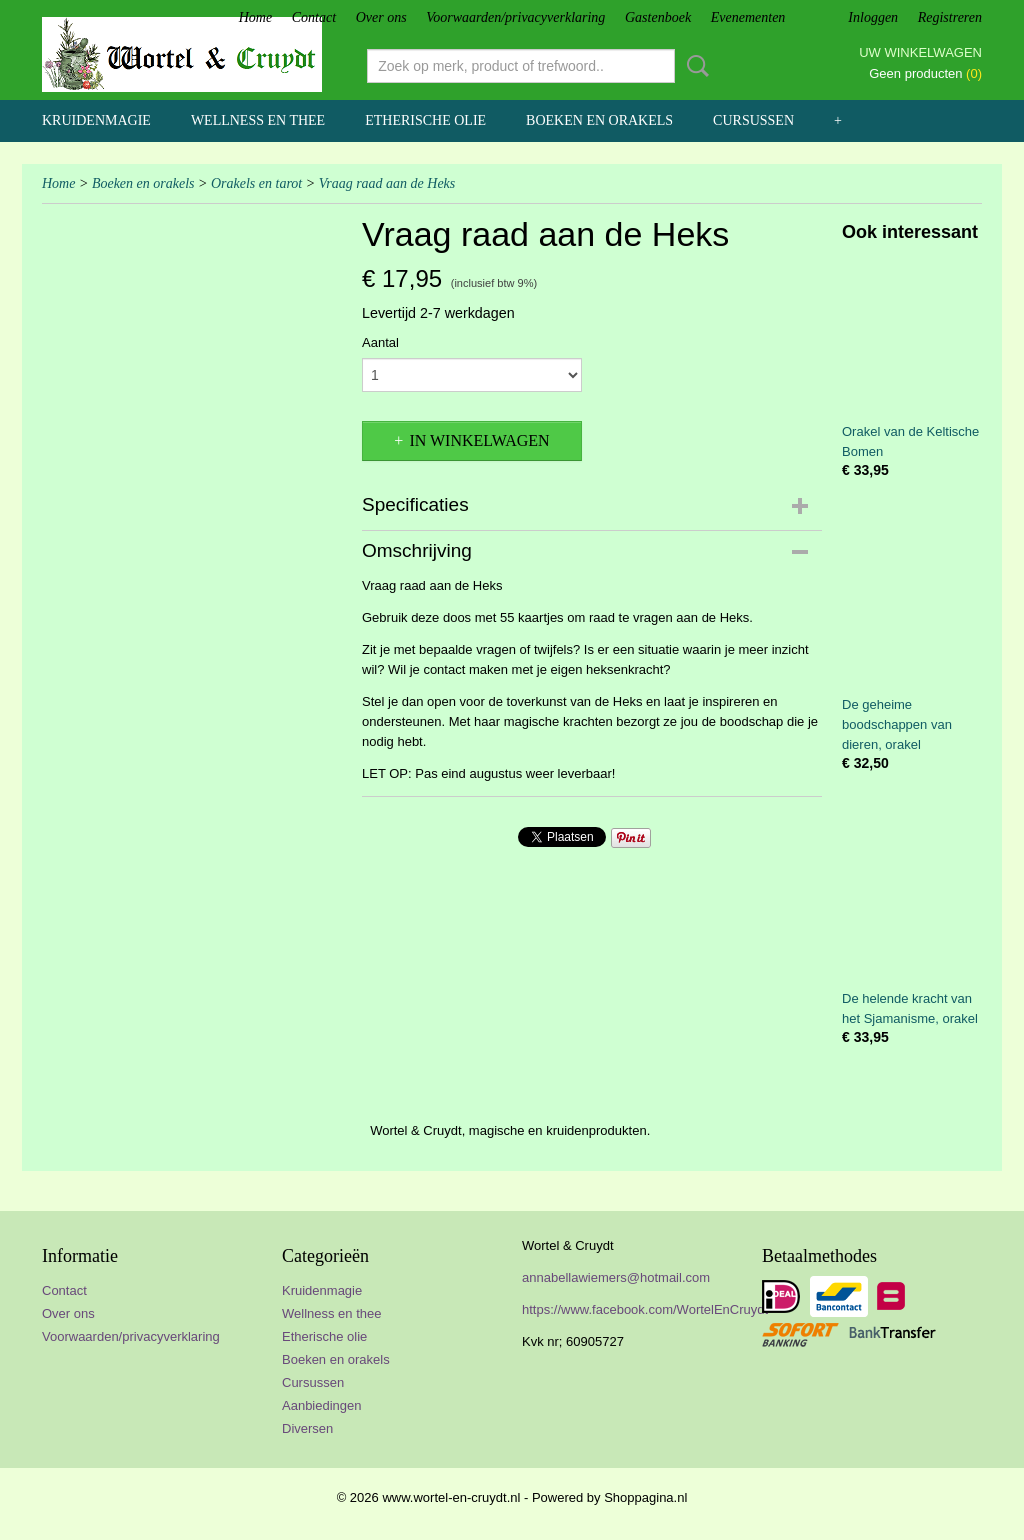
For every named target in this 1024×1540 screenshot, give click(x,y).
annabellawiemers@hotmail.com (616, 1277)
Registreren (950, 17)
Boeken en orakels (599, 120)
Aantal (380, 342)
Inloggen (873, 17)
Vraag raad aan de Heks (387, 183)
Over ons (381, 17)
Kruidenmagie (96, 120)
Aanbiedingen (322, 1405)
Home (255, 17)
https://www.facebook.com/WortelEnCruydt (645, 1309)
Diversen (307, 1428)
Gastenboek (658, 17)
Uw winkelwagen (920, 52)
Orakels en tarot (256, 183)
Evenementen (748, 17)
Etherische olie (425, 120)
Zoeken (694, 66)
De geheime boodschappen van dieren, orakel (897, 724)
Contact (314, 17)
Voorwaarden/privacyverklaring (515, 17)
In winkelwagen (479, 440)
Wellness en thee (258, 120)
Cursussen (753, 120)
